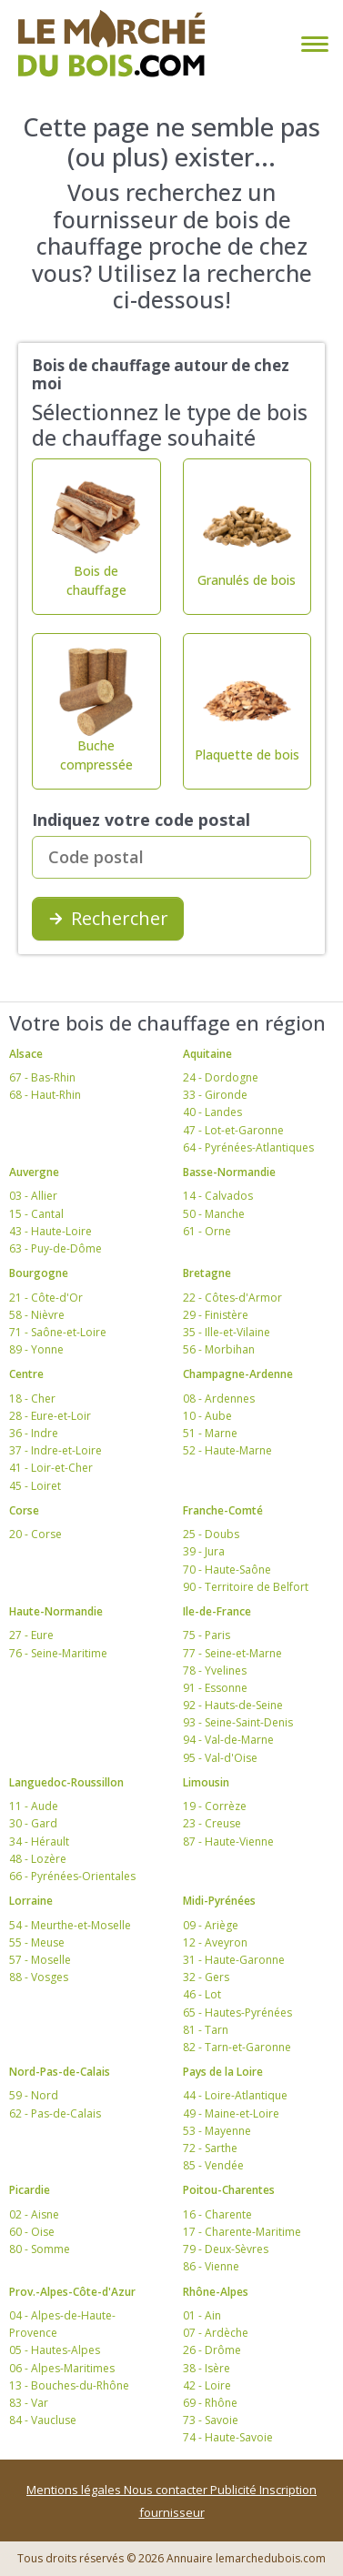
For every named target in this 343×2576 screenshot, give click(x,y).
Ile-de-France (217, 1611)
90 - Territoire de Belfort (245, 1587)
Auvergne (34, 1172)
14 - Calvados (218, 1195)
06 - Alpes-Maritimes (62, 2368)
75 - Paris (206, 1635)
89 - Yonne (36, 1349)
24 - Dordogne (220, 1077)
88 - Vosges (38, 1977)
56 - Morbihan (219, 1349)
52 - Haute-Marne (227, 1450)
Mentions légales (75, 2489)
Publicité (234, 2489)
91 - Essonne (215, 1688)
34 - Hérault (39, 1841)
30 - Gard (33, 1823)
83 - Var (28, 2402)
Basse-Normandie (229, 1172)
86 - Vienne (211, 2266)
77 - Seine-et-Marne (232, 1653)
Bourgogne (38, 1273)
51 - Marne (210, 1433)
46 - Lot (202, 1994)
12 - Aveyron (215, 1942)
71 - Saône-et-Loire (57, 1332)
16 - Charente (217, 2214)
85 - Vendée (213, 2165)
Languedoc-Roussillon (66, 1782)
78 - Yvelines (215, 1670)
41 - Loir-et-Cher (51, 1467)
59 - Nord (33, 2095)
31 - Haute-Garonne (234, 1959)
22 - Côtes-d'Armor (232, 1297)
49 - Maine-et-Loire (231, 2113)
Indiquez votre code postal (141, 819)
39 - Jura (204, 1551)
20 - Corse (35, 1534)
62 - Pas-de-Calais (55, 2113)
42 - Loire (207, 2385)
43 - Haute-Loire (50, 1231)
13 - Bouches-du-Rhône (69, 2385)
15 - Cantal (36, 1214)
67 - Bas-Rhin (42, 1077)
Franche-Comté (223, 1510)
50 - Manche (214, 1214)
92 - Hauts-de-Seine (233, 1705)
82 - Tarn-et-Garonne (237, 2047)
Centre (26, 1374)
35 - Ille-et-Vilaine (226, 1332)
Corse (24, 1510)
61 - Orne (207, 1231)
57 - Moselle (40, 1959)
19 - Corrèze (215, 1806)
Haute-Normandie (56, 1611)
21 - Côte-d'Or (46, 1297)
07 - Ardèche (215, 2332)
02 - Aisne (34, 2214)
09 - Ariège (210, 1925)
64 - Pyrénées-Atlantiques (248, 1147)
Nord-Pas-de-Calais (59, 2071)
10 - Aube (207, 1416)
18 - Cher (32, 1398)
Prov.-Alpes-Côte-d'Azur (72, 2291)
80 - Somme (39, 2249)
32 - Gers (206, 1977)
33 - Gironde (215, 1094)
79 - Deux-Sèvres (225, 2249)
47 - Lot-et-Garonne (233, 1130)
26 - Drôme (212, 2350)
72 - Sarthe (210, 2148)
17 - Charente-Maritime (242, 2231)
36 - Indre (33, 1433)
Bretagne (207, 1273)
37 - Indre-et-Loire (55, 1450)
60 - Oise (32, 2231)
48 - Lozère (37, 1859)
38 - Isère (206, 2368)
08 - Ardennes (219, 1398)
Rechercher (107, 918)
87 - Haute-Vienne (228, 1841)
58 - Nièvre (37, 1315)
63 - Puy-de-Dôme (55, 1248)
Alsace (26, 1054)
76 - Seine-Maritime (58, 1653)
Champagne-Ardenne (238, 1374)
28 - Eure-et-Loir (50, 1416)
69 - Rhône (210, 2402)
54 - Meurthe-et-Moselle (70, 1925)
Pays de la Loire (223, 2071)
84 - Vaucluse (42, 2420)
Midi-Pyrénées (219, 1900)
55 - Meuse (37, 1942)
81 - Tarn (205, 2030)
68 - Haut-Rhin (45, 1094)
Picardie (29, 2190)
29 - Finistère (215, 1315)
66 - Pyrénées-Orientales (72, 1876)
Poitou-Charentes (229, 2190)
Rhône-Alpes (215, 2291)
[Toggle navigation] (311, 44)
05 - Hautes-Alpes (54, 2350)
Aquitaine (207, 1054)
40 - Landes (212, 1112)
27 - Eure (31, 1635)
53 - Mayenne (217, 2130)
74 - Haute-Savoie (228, 2437)
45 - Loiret (35, 1486)
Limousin (206, 1782)
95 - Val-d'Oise (220, 1758)
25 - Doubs (211, 1534)
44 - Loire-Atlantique (235, 2095)
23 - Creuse (212, 1823)
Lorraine (31, 1900)
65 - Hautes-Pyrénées (237, 2012)
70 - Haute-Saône (227, 1569)
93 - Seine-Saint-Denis (238, 1722)
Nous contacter (167, 2489)
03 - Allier (33, 1195)
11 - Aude (33, 1806)
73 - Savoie (210, 2420)
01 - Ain (202, 2315)
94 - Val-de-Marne (228, 1739)
